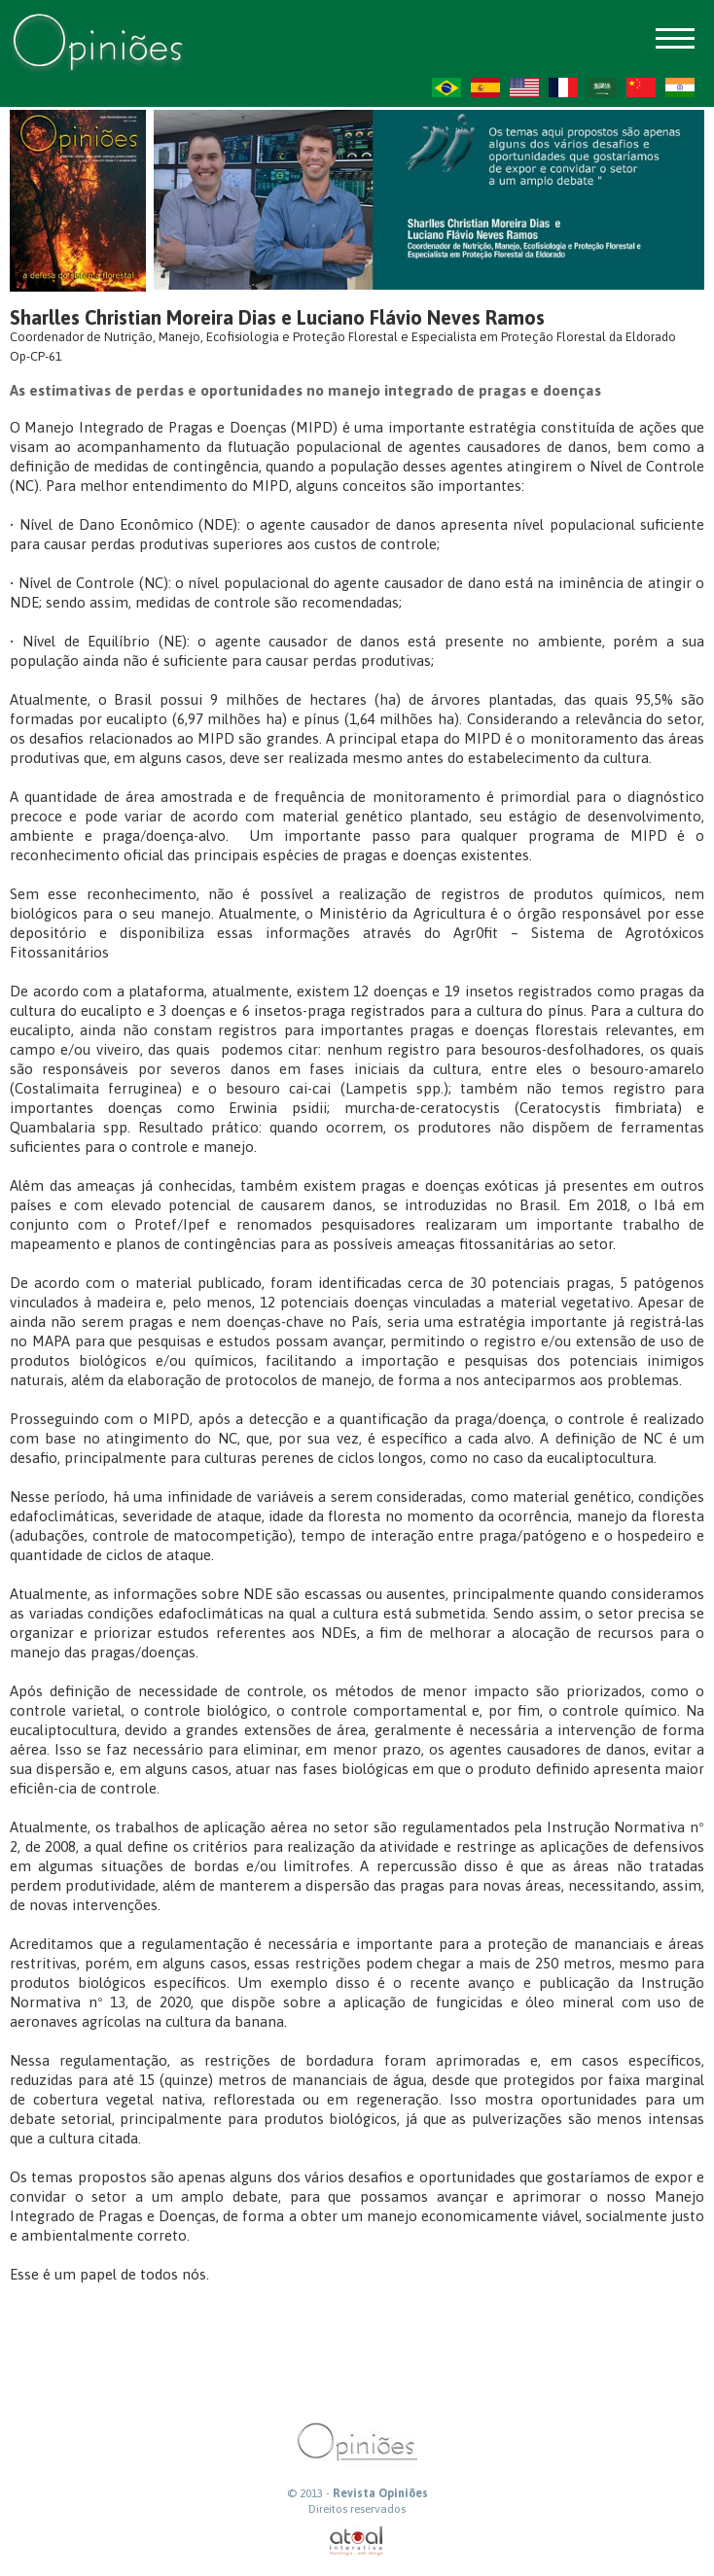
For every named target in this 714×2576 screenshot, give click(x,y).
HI (680, 87)
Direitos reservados (357, 2509)
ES (485, 87)
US (524, 87)
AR (602, 87)
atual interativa (357, 2541)
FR (563, 87)
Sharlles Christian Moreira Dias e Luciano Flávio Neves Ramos (277, 317)
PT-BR (446, 87)
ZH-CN (641, 87)
